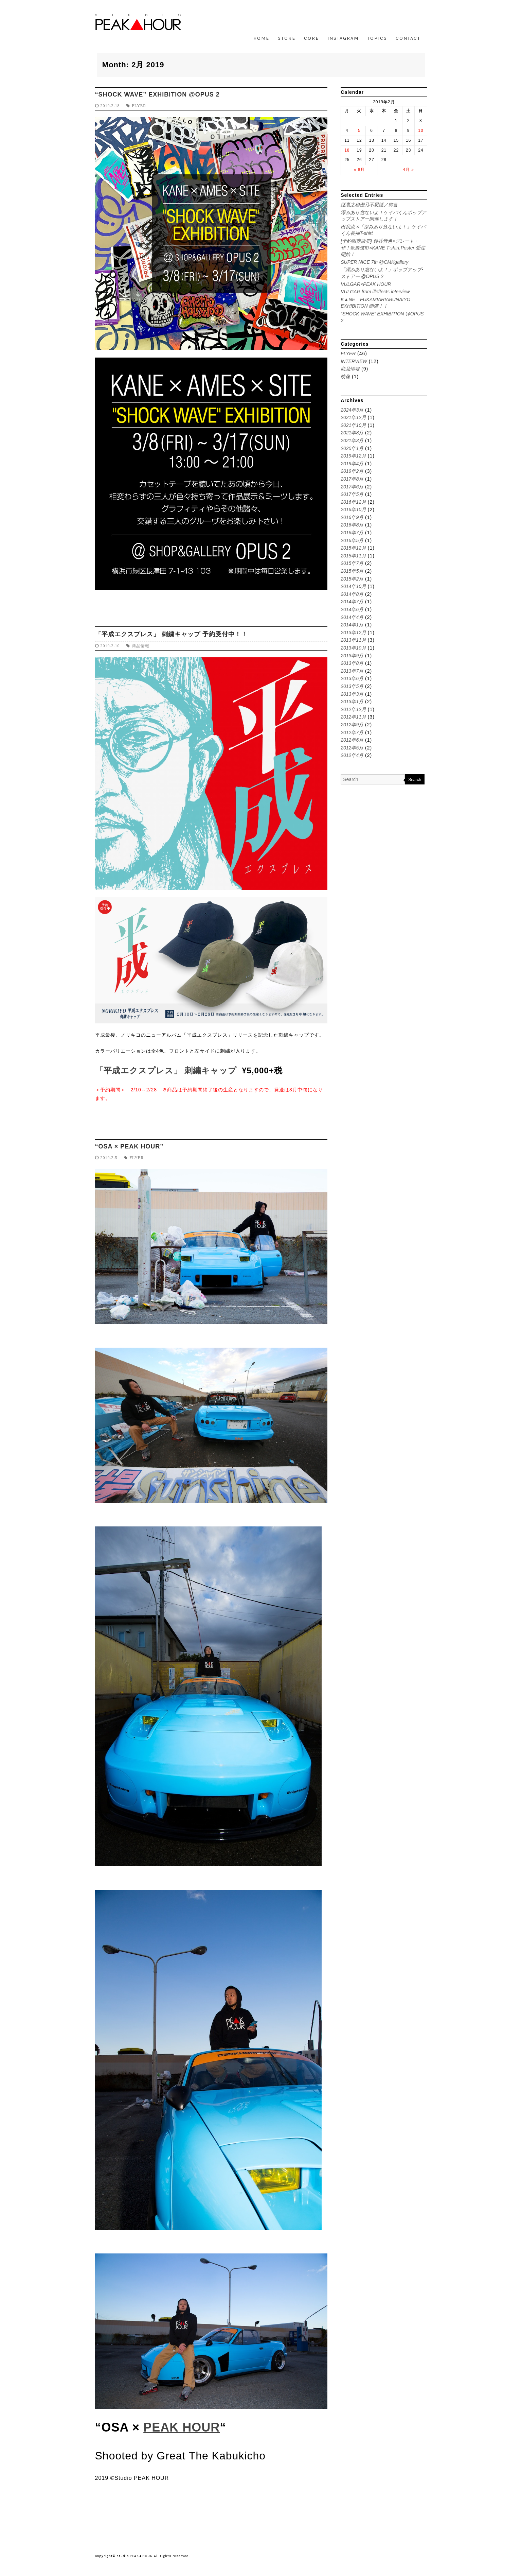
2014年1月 (352, 624)
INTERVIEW (354, 361)
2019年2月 (352, 471)
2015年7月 (352, 563)
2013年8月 (352, 663)
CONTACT (408, 38)
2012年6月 (352, 740)
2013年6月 (352, 678)
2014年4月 (352, 617)
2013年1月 (352, 701)
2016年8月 (352, 525)
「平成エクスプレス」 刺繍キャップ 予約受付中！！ (171, 634)
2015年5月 (352, 571)
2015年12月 (353, 548)
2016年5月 (352, 540)
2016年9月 (352, 517)
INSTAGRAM (343, 38)
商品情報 (140, 646)
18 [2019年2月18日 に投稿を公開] (346, 150)
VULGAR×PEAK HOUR (366, 284)
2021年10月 (353, 425)
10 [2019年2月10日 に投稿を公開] (420, 130)
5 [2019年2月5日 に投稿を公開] (359, 130)
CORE (311, 38)
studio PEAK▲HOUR (134, 2556)
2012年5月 (352, 747)
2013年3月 (352, 694)
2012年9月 (352, 724)
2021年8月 (352, 432)
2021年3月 (352, 440)
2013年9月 (352, 655)
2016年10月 (353, 509)
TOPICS (377, 38)
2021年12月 (353, 417)
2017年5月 (352, 494)
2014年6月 (352, 609)
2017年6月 (352, 486)
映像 (345, 376)
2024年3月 (352, 410)
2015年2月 (352, 579)
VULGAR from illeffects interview (375, 291)
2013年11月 (353, 640)
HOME (261, 38)
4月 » (408, 169)
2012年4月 (352, 755)
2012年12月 (353, 709)
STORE (286, 38)
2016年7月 (352, 532)
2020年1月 (352, 448)
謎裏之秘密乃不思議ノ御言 (369, 204)
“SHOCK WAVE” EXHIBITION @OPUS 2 (157, 94)
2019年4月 (352, 463)
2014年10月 (353, 586)
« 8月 (359, 169)
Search (414, 779)
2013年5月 (352, 686)
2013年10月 (353, 648)
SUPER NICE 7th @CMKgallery (374, 262)
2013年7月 (352, 671)
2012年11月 (353, 717)
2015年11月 (353, 555)
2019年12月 (353, 456)
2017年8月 (352, 479)
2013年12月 (353, 632)
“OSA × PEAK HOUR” (129, 1146)
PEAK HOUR (181, 2427)
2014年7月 (352, 601)
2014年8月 (352, 594)
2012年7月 (352, 732)
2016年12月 (353, 502)
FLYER (139, 106)
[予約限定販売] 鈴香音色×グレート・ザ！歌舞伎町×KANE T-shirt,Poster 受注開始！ (383, 247)
